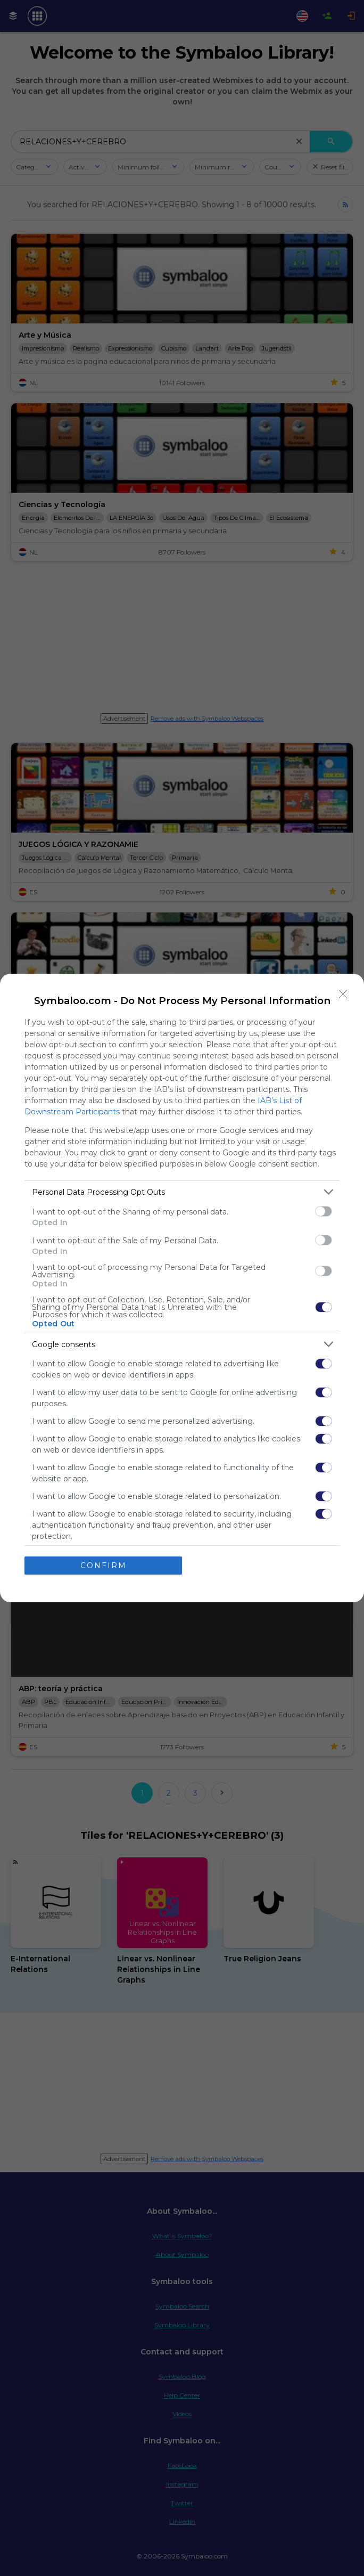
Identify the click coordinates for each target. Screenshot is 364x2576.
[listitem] (182, 1192)
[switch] (323, 1211)
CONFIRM (103, 1565)
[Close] (343, 994)
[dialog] (182, 1288)
